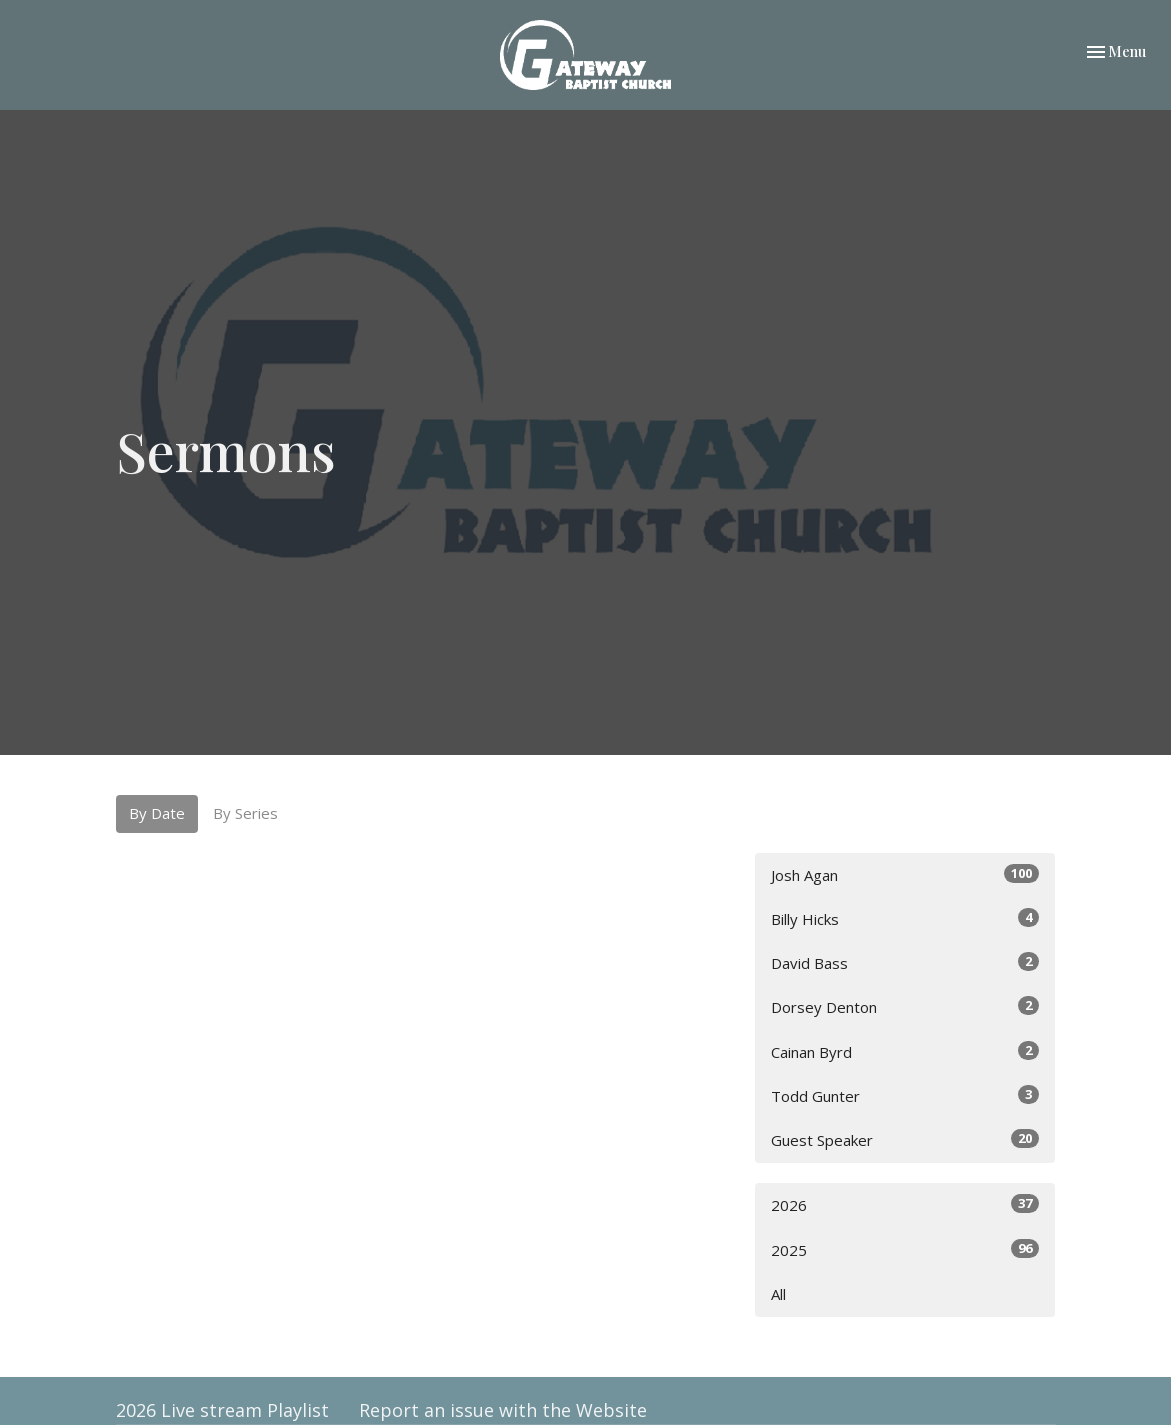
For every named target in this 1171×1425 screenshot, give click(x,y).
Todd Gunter (905, 1095)
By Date (157, 813)
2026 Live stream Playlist (222, 1410)
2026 (905, 1204)
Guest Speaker (905, 1139)
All (778, 1294)
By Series (245, 813)
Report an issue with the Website (503, 1410)
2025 (905, 1249)
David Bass (905, 962)
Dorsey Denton (905, 1006)
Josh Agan (905, 874)
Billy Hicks (905, 918)
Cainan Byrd (905, 1051)
